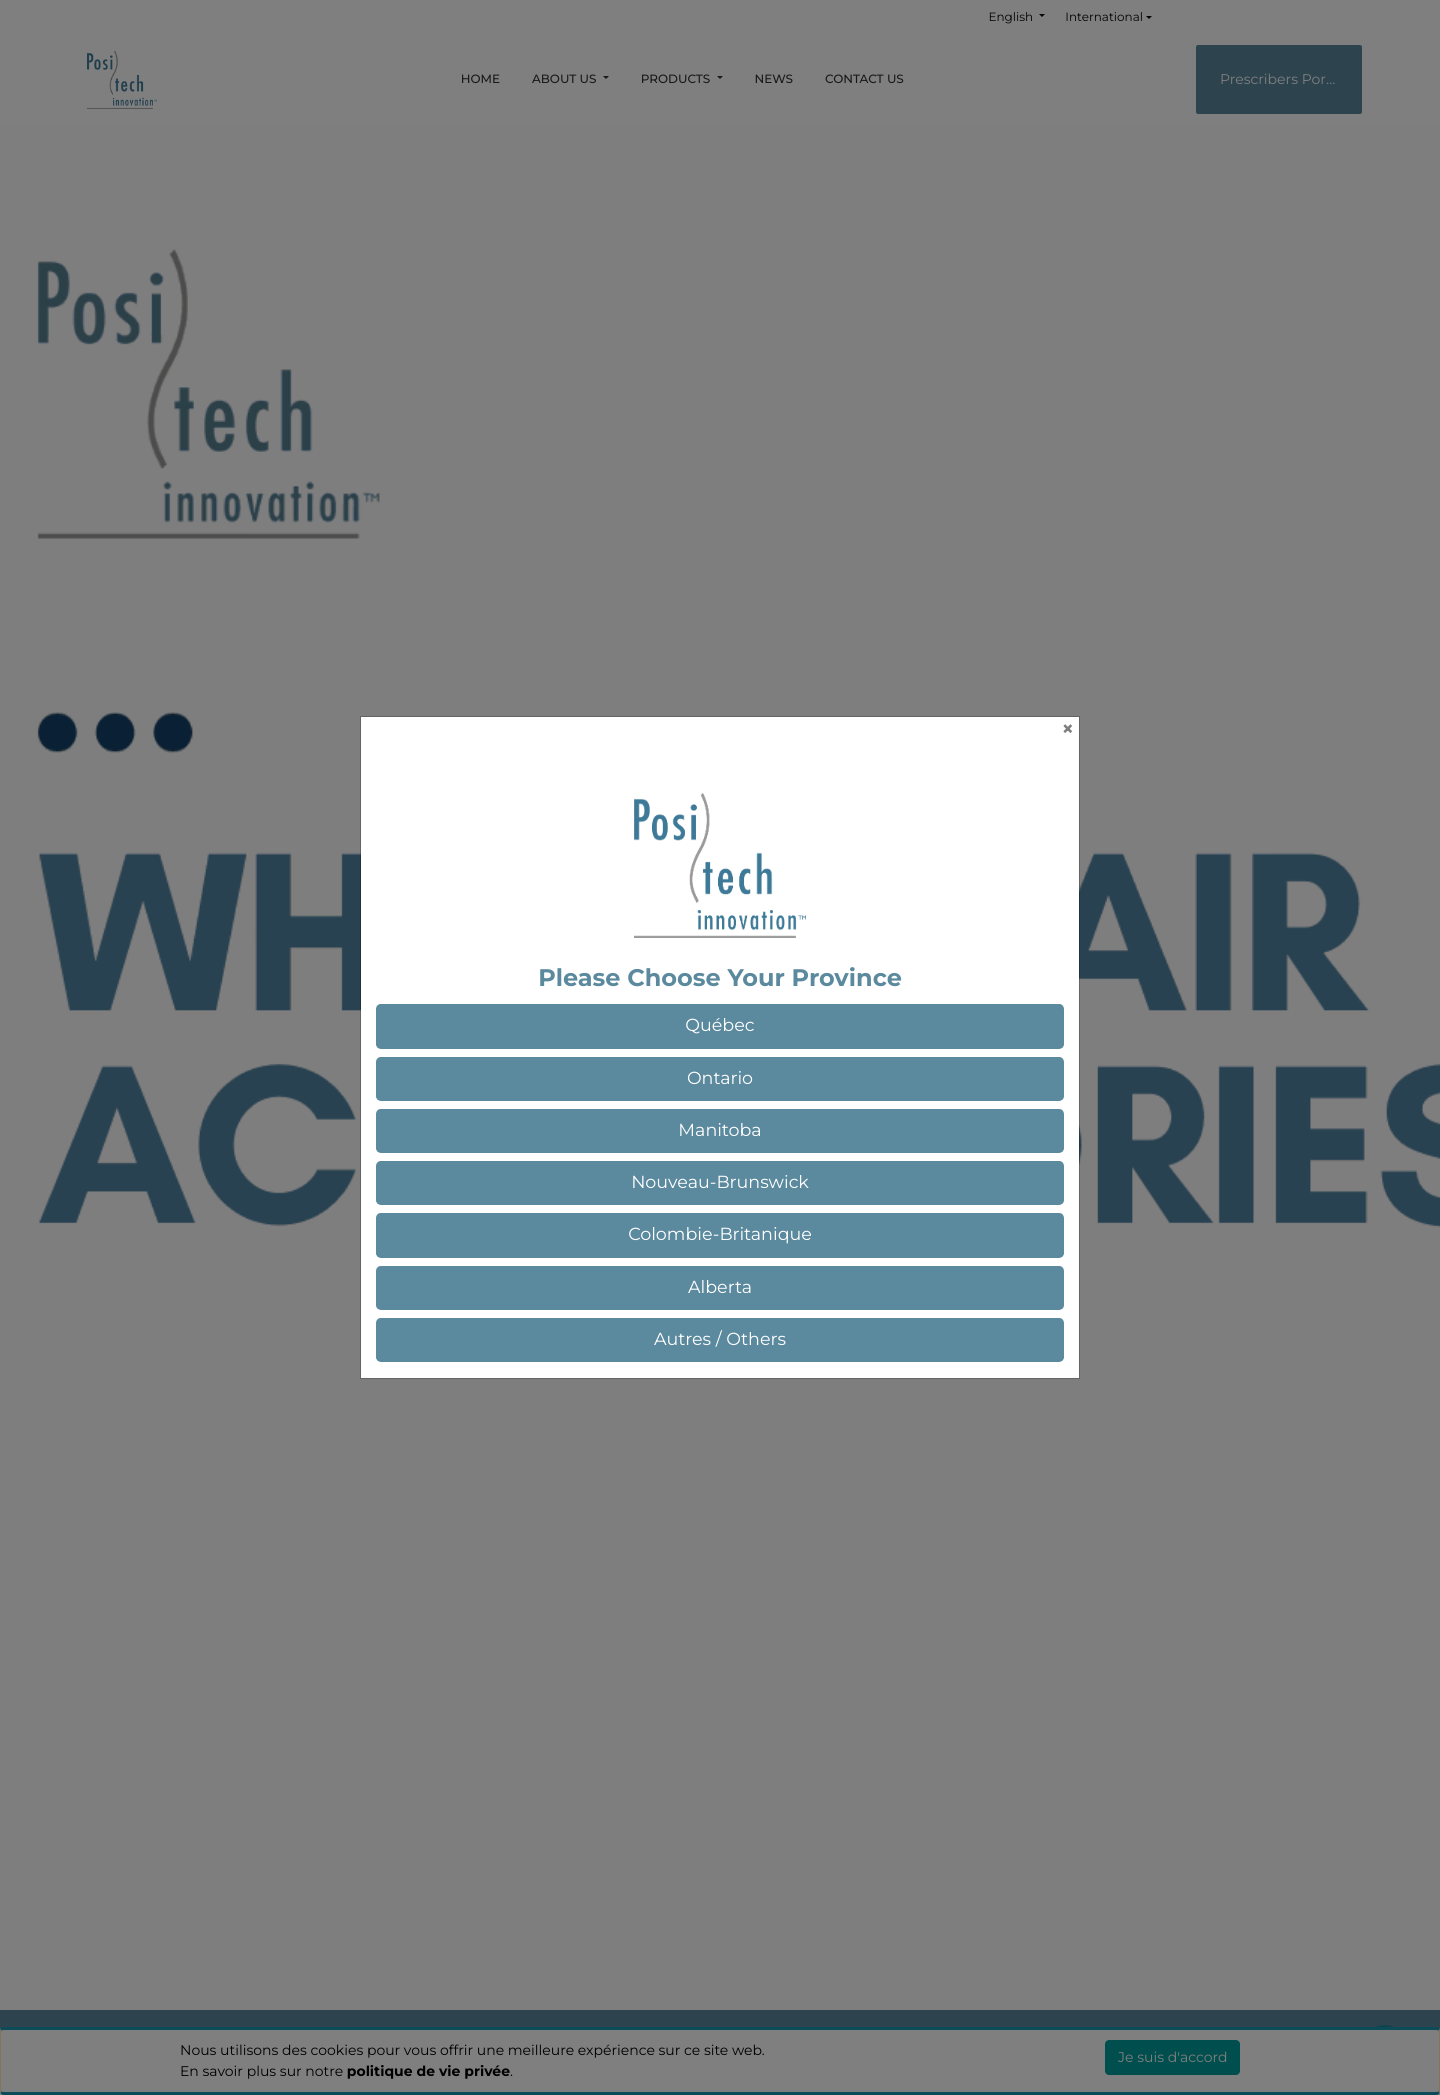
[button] (720, 1026)
